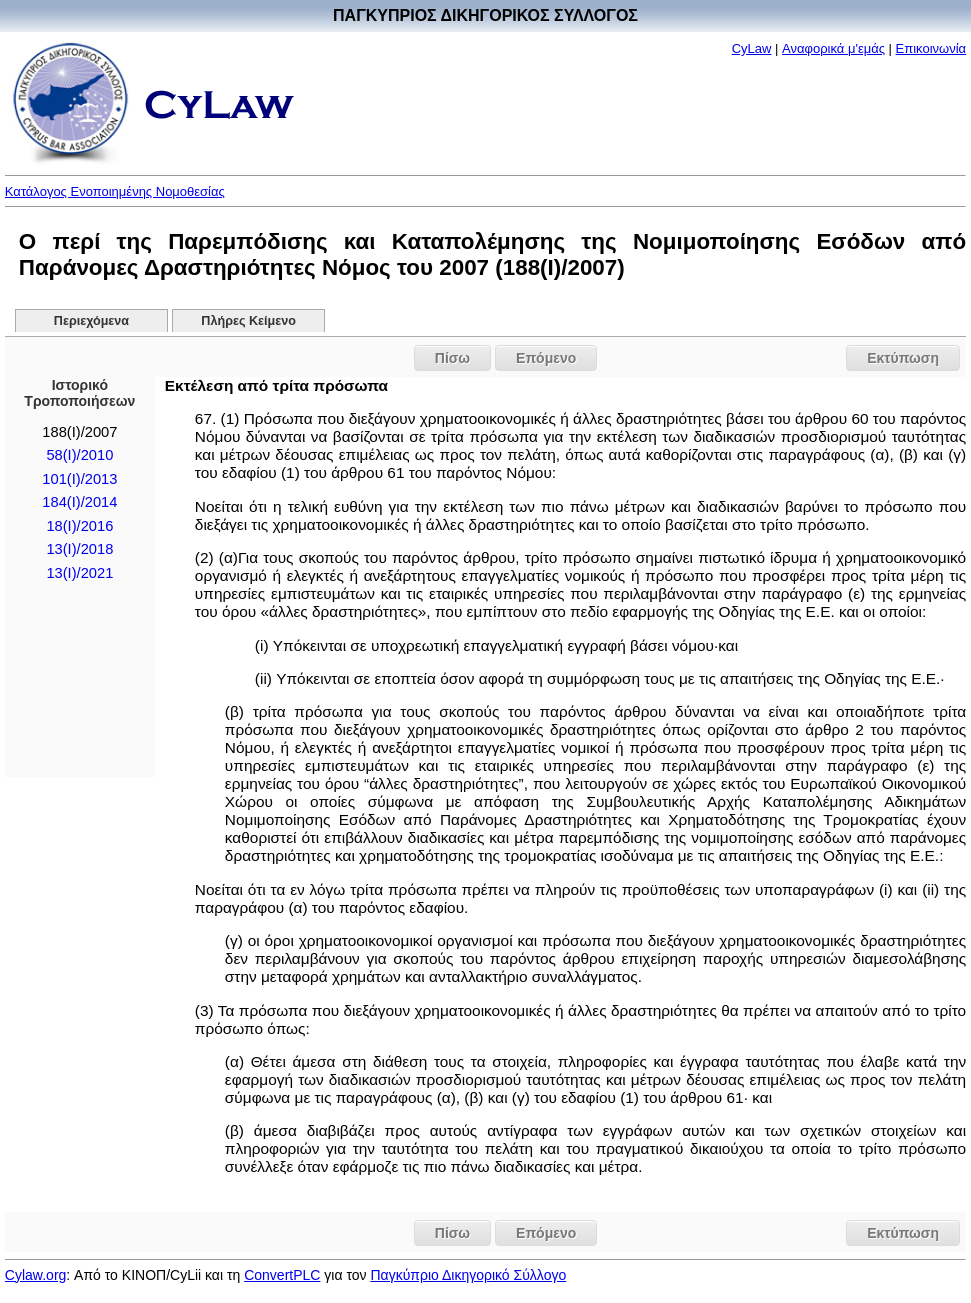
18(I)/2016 (79, 526)
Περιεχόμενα (91, 321)
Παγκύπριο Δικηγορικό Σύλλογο (468, 1275)
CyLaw (752, 48)
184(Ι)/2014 (79, 502)
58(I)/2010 (79, 455)
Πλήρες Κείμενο (248, 321)
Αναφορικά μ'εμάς (833, 48)
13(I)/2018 (79, 549)
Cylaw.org (35, 1275)
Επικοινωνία (931, 48)
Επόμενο (546, 358)
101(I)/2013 (79, 479)
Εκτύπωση (903, 358)
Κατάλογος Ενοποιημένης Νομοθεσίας (115, 191)
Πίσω (452, 358)
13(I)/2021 (79, 573)
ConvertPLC (282, 1275)
